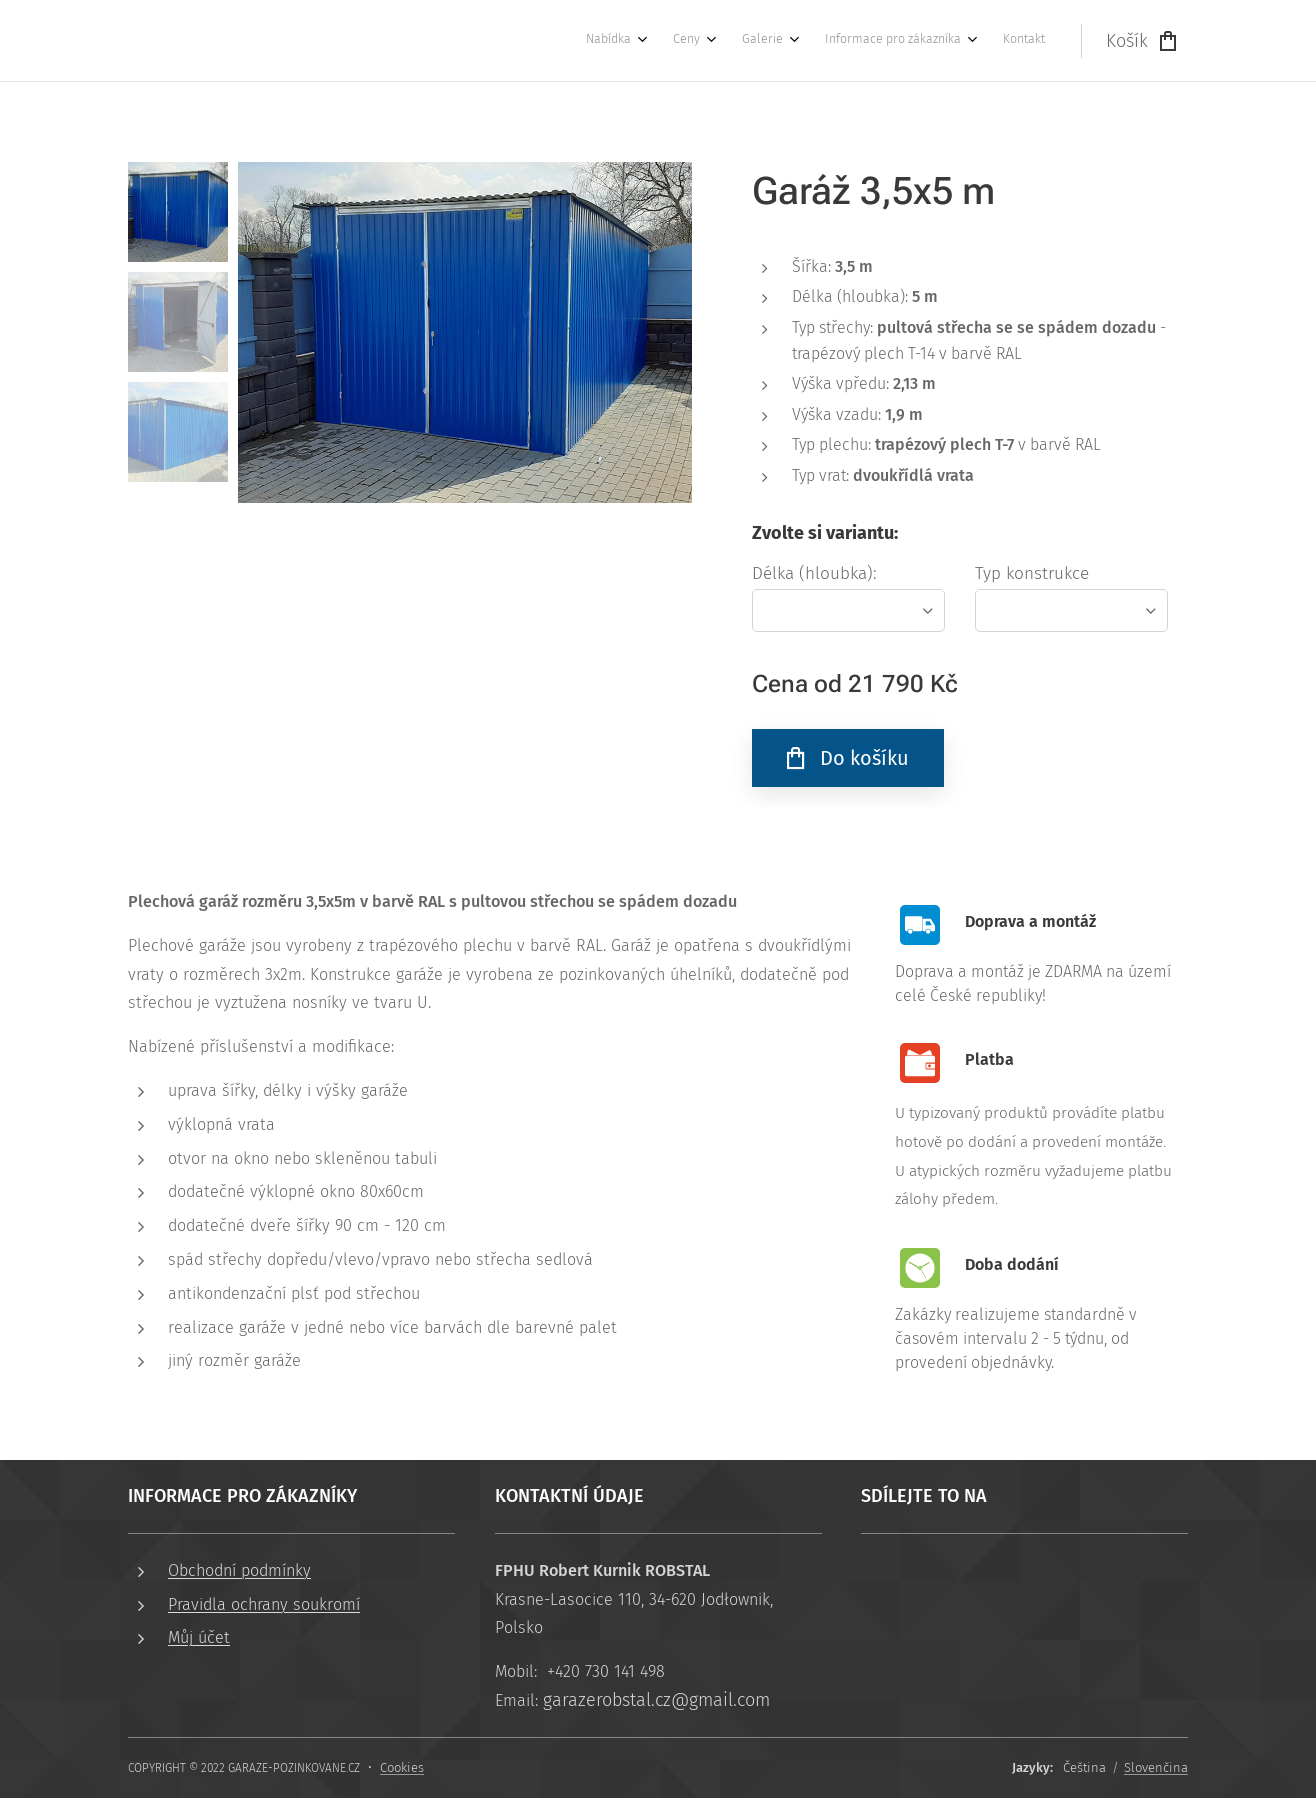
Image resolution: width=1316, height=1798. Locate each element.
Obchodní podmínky (239, 1570)
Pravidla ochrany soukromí (264, 1604)
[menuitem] (887, 41)
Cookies (402, 1767)
